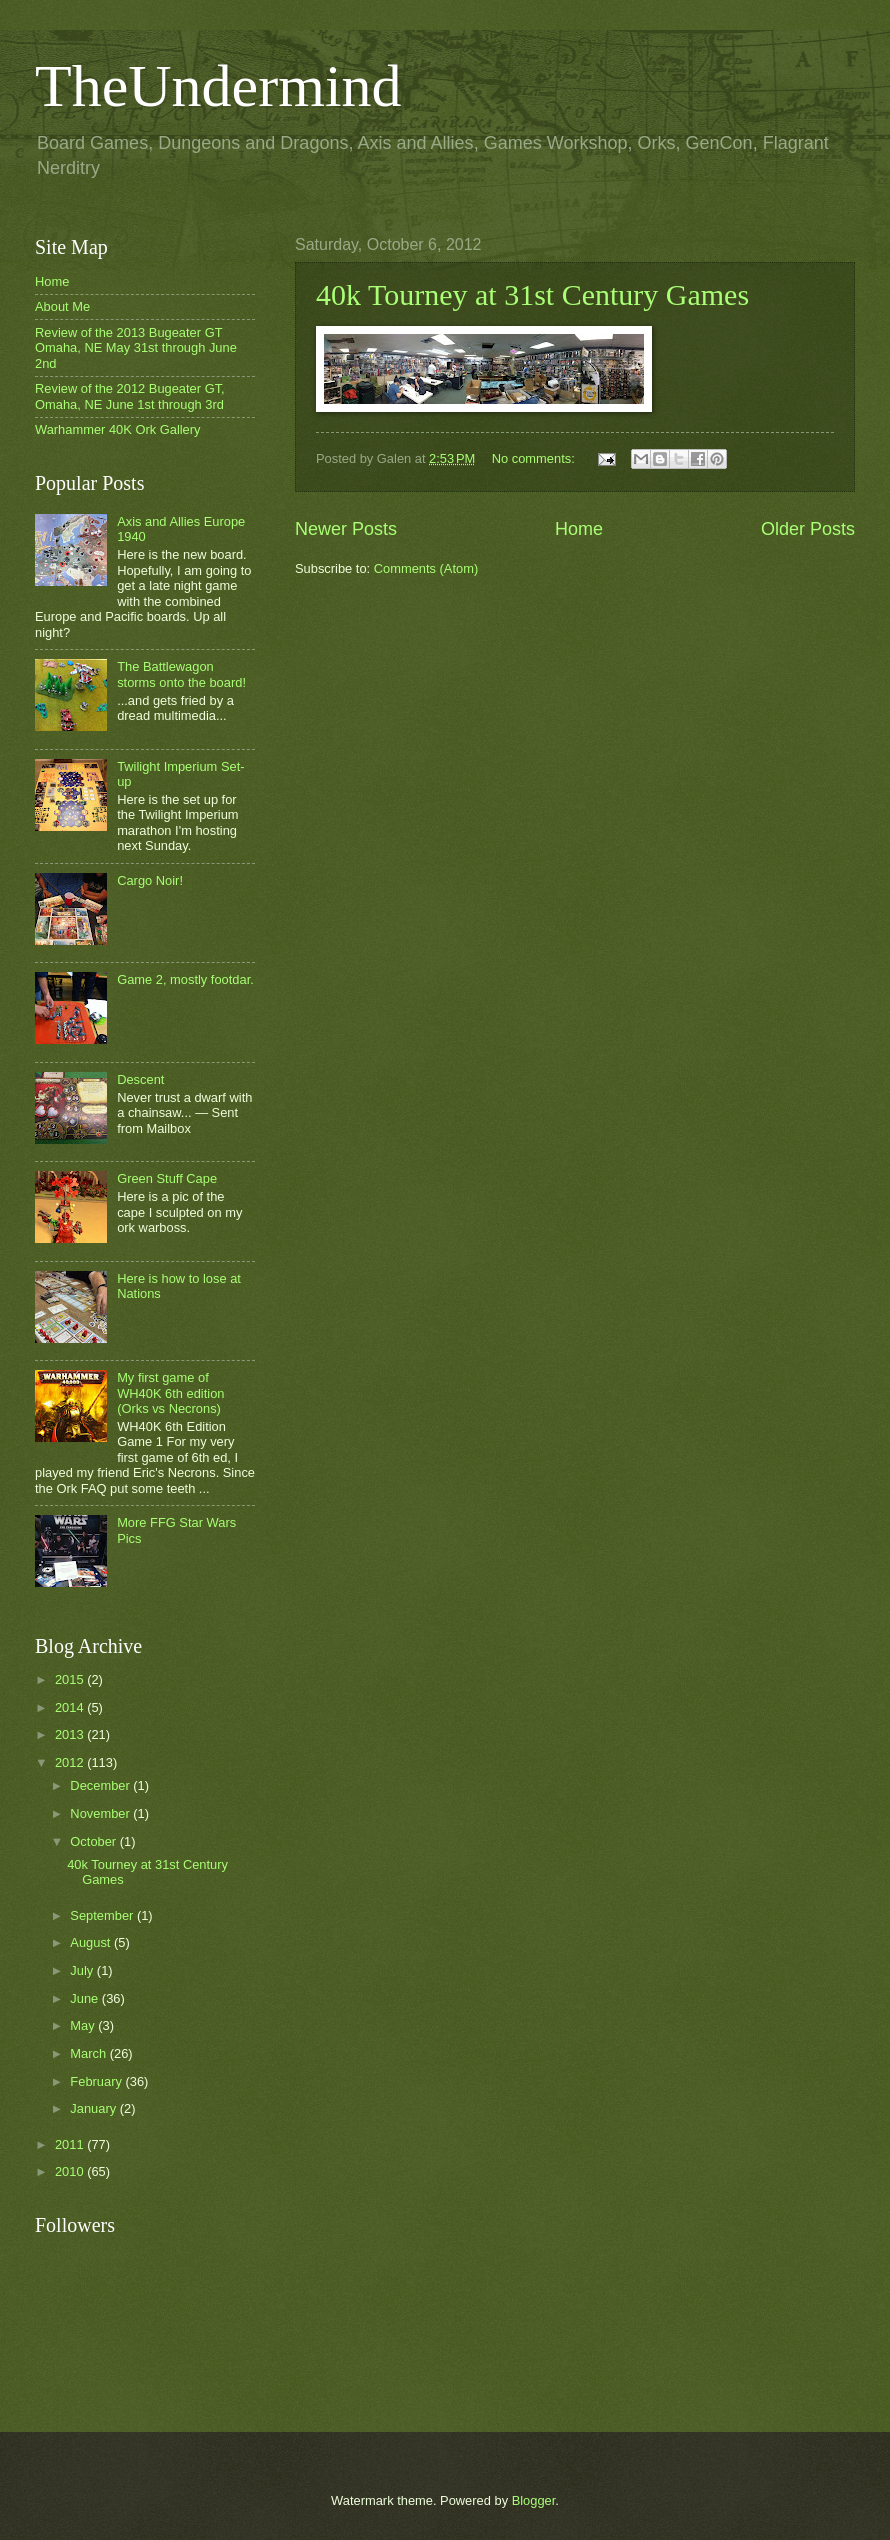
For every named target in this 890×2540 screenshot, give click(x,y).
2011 (71, 2144)
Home (579, 529)
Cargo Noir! (150, 880)
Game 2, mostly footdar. (185, 979)
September (103, 1915)
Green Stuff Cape (167, 1178)
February (97, 2081)
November (101, 1813)
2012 (71, 1762)
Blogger (534, 2500)
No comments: (535, 458)
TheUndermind (218, 86)
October (94, 1841)
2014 (71, 1707)
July (83, 1970)
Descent (140, 1079)
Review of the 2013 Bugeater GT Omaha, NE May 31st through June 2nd (136, 348)
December (101, 1785)
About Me (62, 306)
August (92, 1942)
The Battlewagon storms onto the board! (181, 674)
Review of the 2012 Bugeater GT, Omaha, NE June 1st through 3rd (130, 396)
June (86, 1998)
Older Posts (808, 529)
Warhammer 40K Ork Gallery (118, 429)
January (94, 2108)
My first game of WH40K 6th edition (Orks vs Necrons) (170, 1393)
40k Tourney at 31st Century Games (532, 294)
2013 (71, 1734)
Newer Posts (346, 529)
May (84, 2025)
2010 (71, 2171)
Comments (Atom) (426, 568)
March (89, 2053)
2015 (71, 1679)
